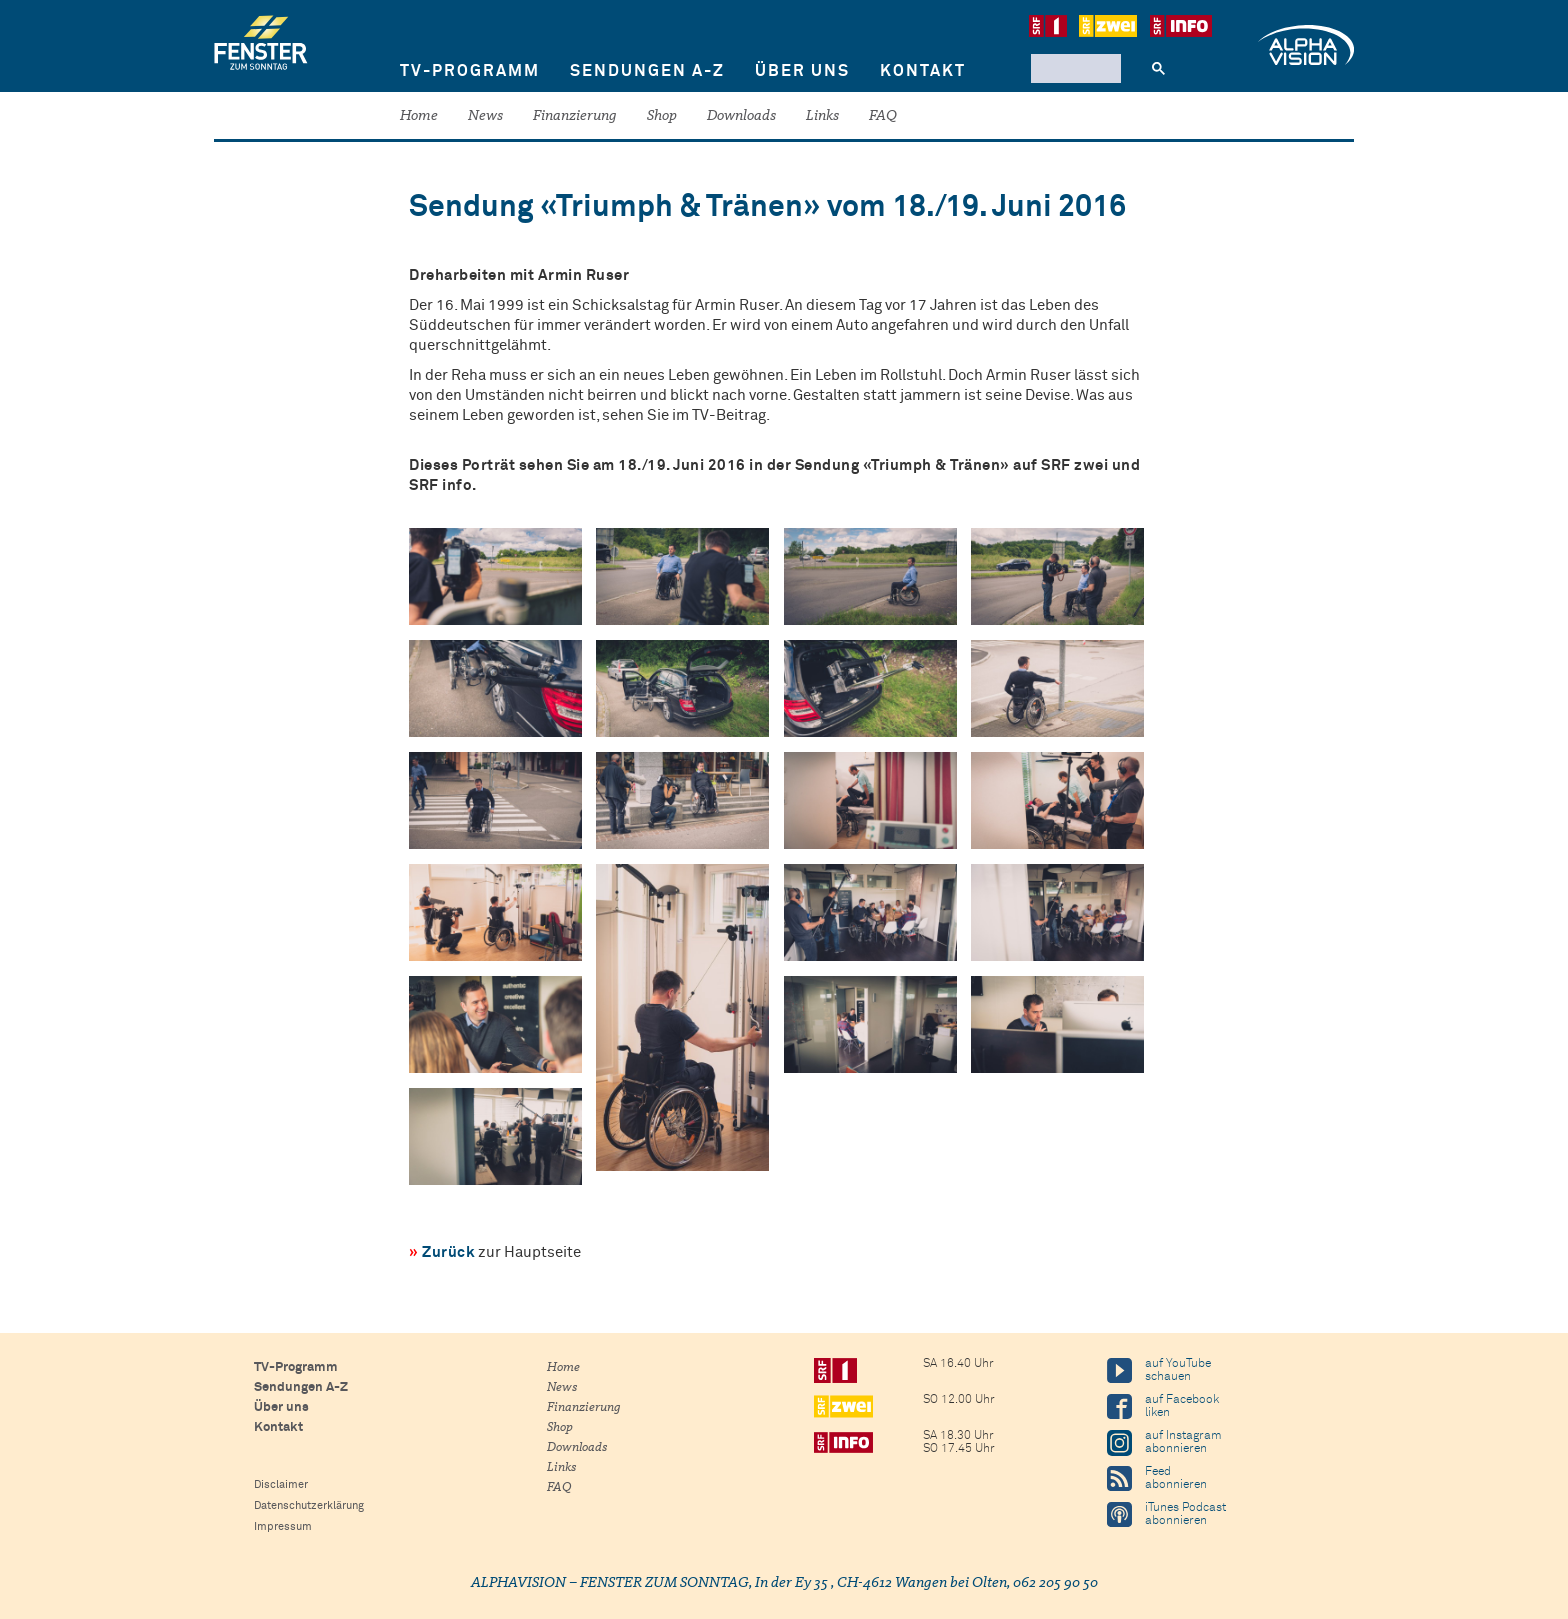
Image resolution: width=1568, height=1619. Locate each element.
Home (419, 116)
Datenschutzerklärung (309, 1505)
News (485, 116)
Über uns (802, 71)
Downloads (741, 116)
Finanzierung (575, 116)
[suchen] (1074, 68)
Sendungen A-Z (647, 71)
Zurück (448, 1252)
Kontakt (923, 71)
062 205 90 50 (1055, 1583)
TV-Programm (470, 71)
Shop (662, 116)
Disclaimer (281, 1484)
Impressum (283, 1526)
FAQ (883, 116)
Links (822, 116)
